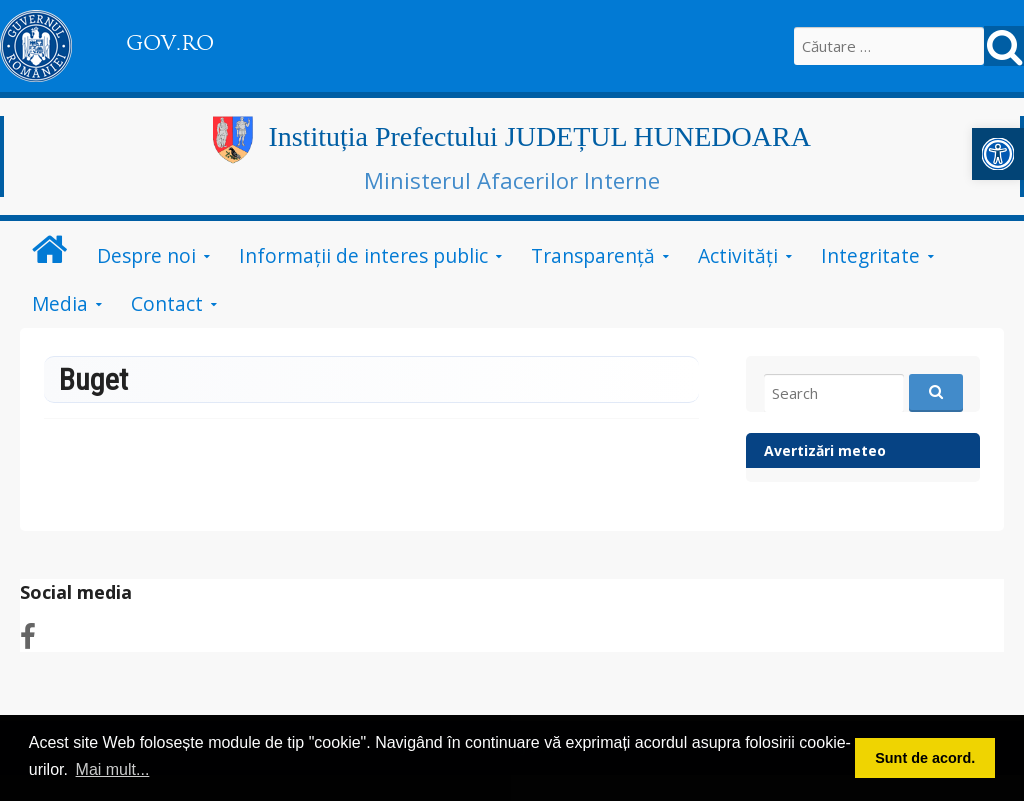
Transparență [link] (593, 255)
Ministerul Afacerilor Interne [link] (512, 180)
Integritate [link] (870, 255)
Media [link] (60, 303)
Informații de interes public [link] (363, 255)
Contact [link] (167, 303)
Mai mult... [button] (113, 769)
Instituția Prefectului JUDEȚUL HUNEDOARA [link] (539, 136)
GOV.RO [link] (170, 43)
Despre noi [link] (146, 255)
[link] (998, 154)
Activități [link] (738, 255)
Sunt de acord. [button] (925, 758)
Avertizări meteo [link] (825, 450)
